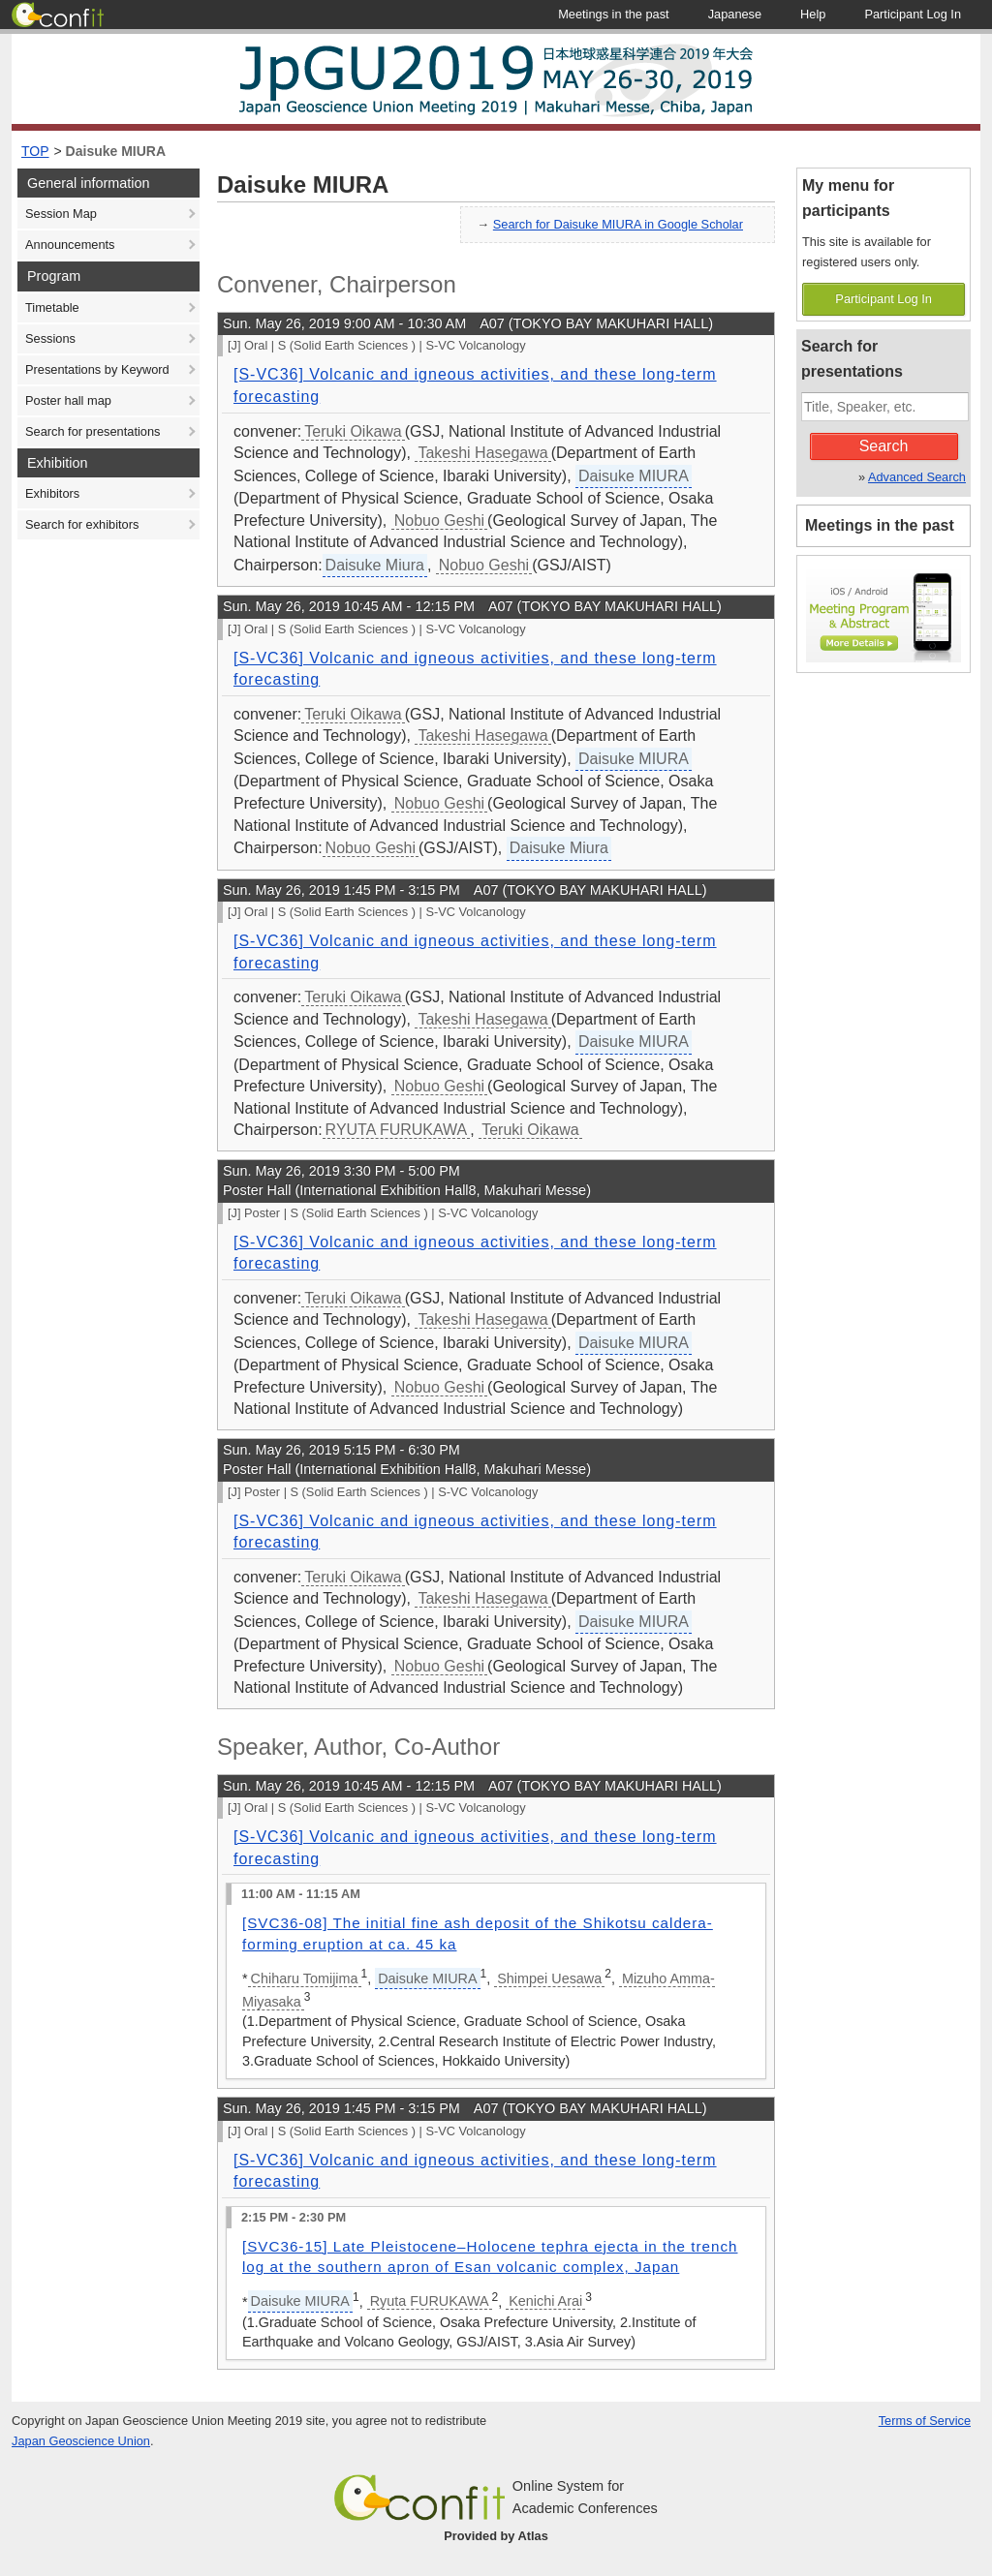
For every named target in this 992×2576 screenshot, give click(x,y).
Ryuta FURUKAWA (429, 2301)
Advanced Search (917, 477)
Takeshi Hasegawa (482, 453)
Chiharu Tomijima (304, 1978)
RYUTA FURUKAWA (397, 1129)
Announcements (69, 244)
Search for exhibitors (82, 524)
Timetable (52, 307)
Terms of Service (925, 2420)
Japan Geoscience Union (81, 2441)
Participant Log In (883, 298)
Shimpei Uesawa (549, 1978)
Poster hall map (68, 400)
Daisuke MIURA (116, 151)
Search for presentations (92, 431)
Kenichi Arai (545, 2301)
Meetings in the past (879, 525)
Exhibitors (52, 493)
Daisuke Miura (375, 565)
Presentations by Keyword (97, 369)
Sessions (50, 338)
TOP (35, 151)
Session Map (61, 213)
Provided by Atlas (496, 2536)
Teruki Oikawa (352, 431)
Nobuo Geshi (439, 520)
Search (884, 446)
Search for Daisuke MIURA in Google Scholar (618, 224)
